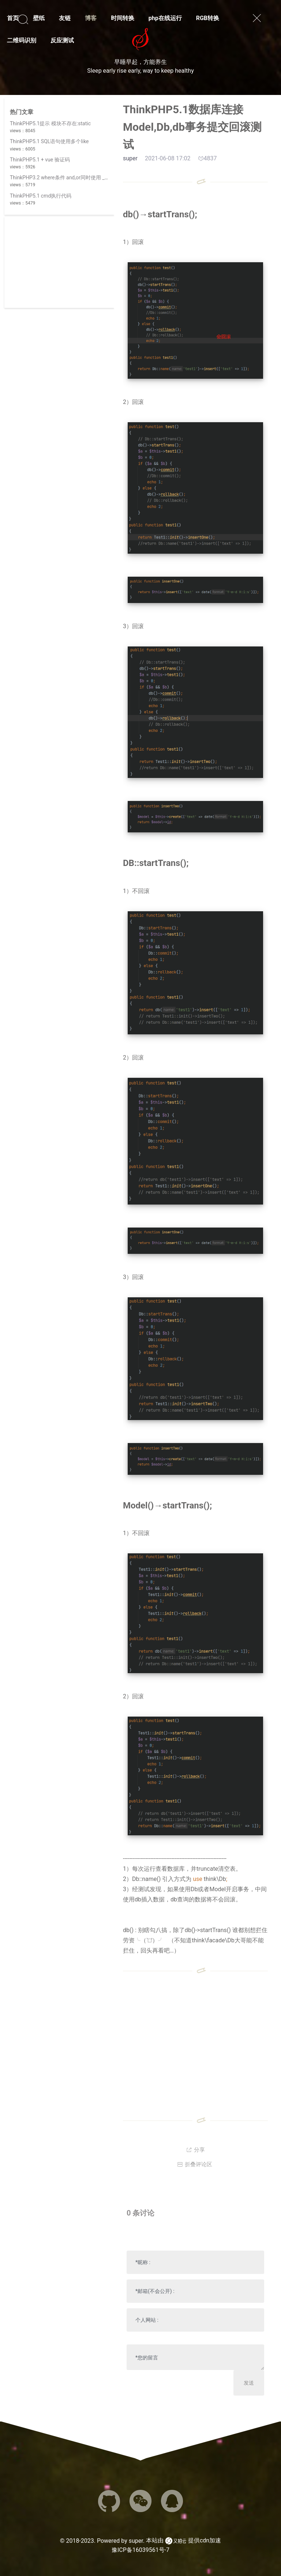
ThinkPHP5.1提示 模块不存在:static (50, 123)
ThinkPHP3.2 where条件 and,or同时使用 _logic (63, 177)
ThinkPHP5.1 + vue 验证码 (40, 160)
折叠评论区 (194, 2164)
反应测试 (62, 40)
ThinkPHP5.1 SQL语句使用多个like (49, 141)
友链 (65, 18)
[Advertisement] (59, 262)
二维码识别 (21, 40)
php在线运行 (165, 18)
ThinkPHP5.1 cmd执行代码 (40, 196)
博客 (91, 18)
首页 (13, 18)
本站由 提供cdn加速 (183, 2540)
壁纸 (39, 18)
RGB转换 (207, 18)
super (136, 2540)
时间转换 (122, 18)
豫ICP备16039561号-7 (140, 2549)
